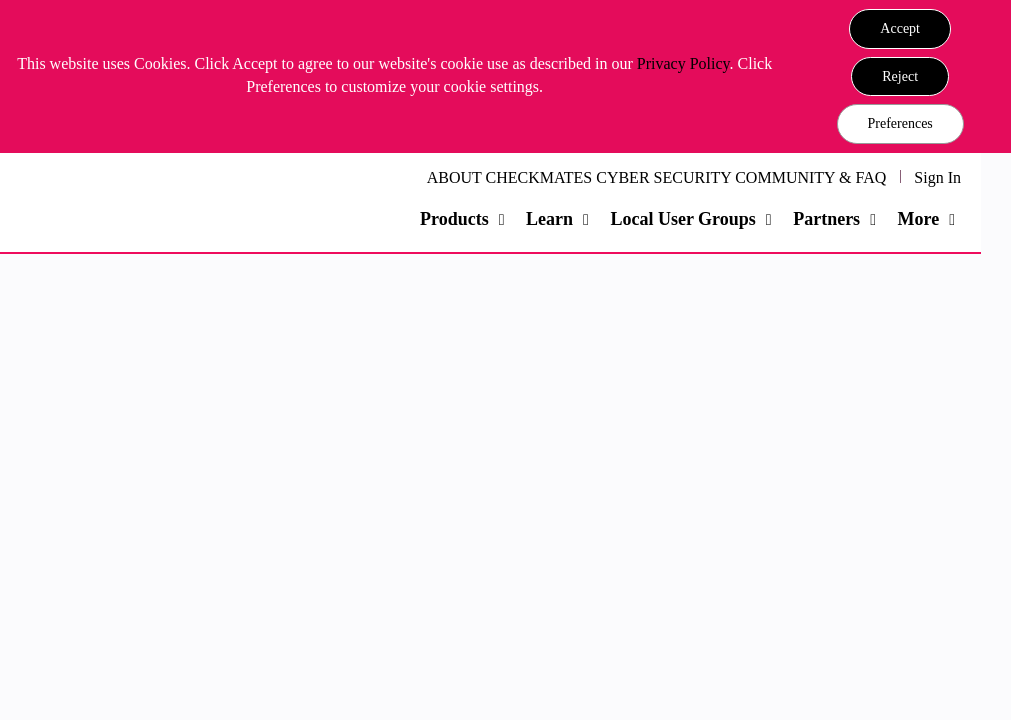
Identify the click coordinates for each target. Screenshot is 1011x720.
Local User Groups (682, 219)
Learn (549, 219)
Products (454, 219)
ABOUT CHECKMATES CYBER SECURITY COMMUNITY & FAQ (657, 177)
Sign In (937, 177)
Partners (826, 219)
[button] (900, 29)
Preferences (900, 123)
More (918, 219)
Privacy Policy (683, 63)
